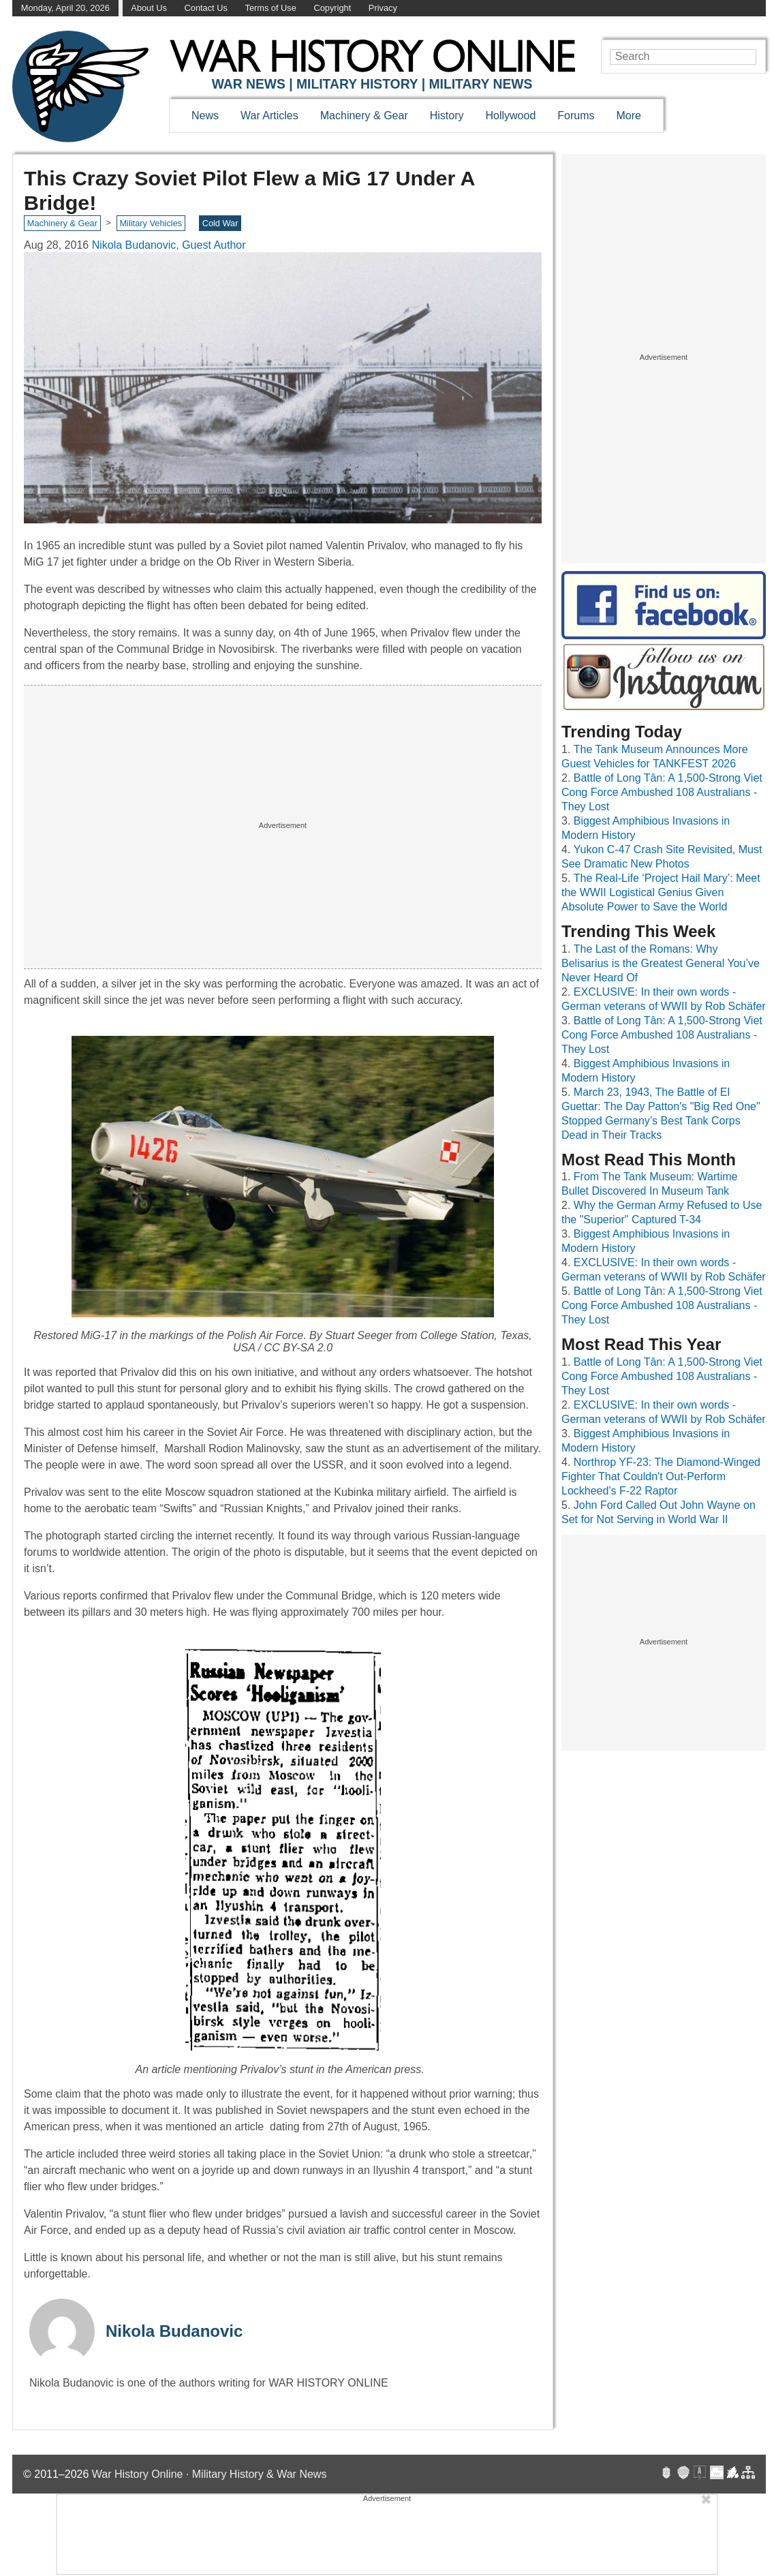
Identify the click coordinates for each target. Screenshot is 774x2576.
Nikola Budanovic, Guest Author (169, 245)
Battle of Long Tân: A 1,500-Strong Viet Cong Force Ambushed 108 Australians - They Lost (661, 792)
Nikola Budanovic (174, 2331)
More (629, 115)
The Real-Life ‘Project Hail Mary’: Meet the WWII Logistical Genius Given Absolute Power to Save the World (660, 892)
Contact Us (206, 8)
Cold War (220, 223)
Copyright (332, 8)
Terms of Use (270, 8)
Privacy (383, 8)
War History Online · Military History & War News (209, 2474)
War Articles (269, 115)
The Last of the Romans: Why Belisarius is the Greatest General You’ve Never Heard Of (660, 963)
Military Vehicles (150, 223)
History (447, 115)
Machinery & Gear (364, 115)
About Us (149, 8)
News (205, 115)
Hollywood (510, 115)
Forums (575, 115)
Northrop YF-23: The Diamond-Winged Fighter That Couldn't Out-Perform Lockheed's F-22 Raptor (660, 1476)
